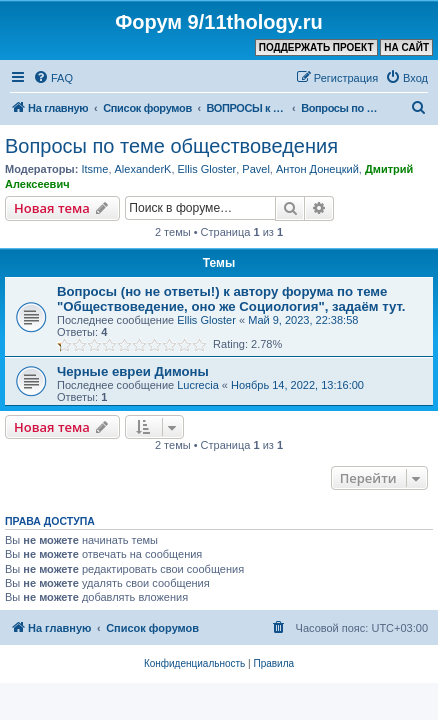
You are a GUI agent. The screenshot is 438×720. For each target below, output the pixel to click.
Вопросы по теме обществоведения (171, 146)
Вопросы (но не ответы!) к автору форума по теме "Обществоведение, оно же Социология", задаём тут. (231, 299)
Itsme (94, 169)
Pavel (256, 169)
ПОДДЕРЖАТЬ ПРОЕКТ (316, 47)
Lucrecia (198, 385)
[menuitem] (53, 78)
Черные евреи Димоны (133, 371)
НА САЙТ (406, 47)
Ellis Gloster (207, 169)
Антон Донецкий (317, 169)
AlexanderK (143, 169)
